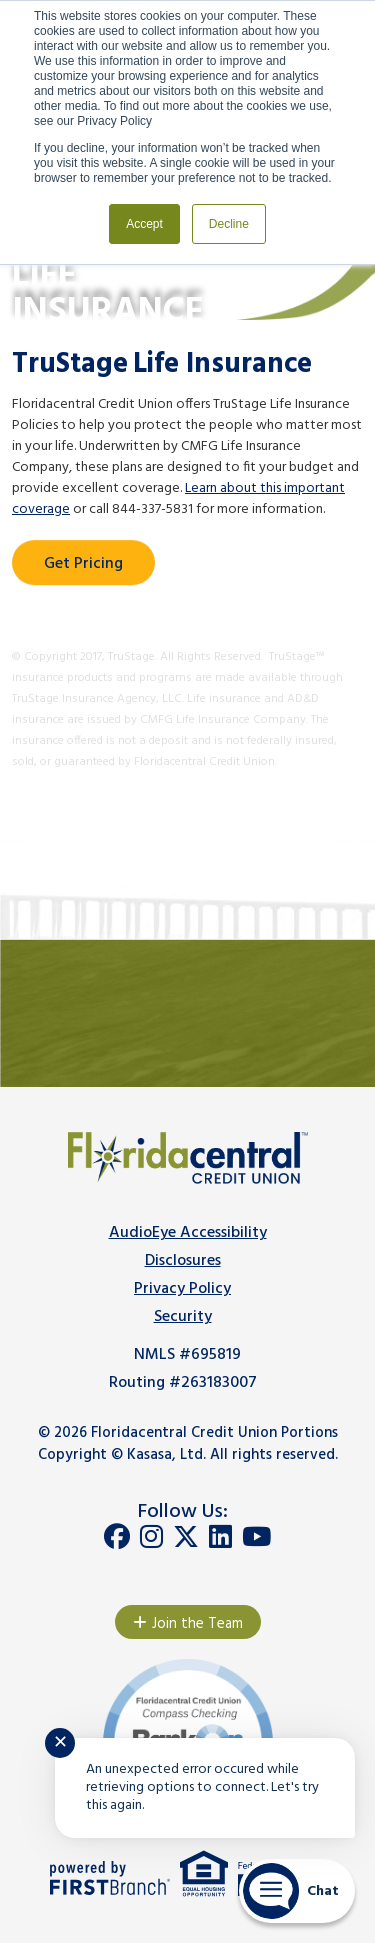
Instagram (151, 1537)
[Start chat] (297, 1891)
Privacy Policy (182, 1289)
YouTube (256, 1537)
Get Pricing (83, 564)
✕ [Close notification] (60, 1743)
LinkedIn (220, 1537)
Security (183, 1317)
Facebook (117, 1537)
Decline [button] (229, 224)
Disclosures (183, 1261)
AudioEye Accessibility (188, 1233)
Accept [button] (144, 224)
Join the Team (197, 1624)
